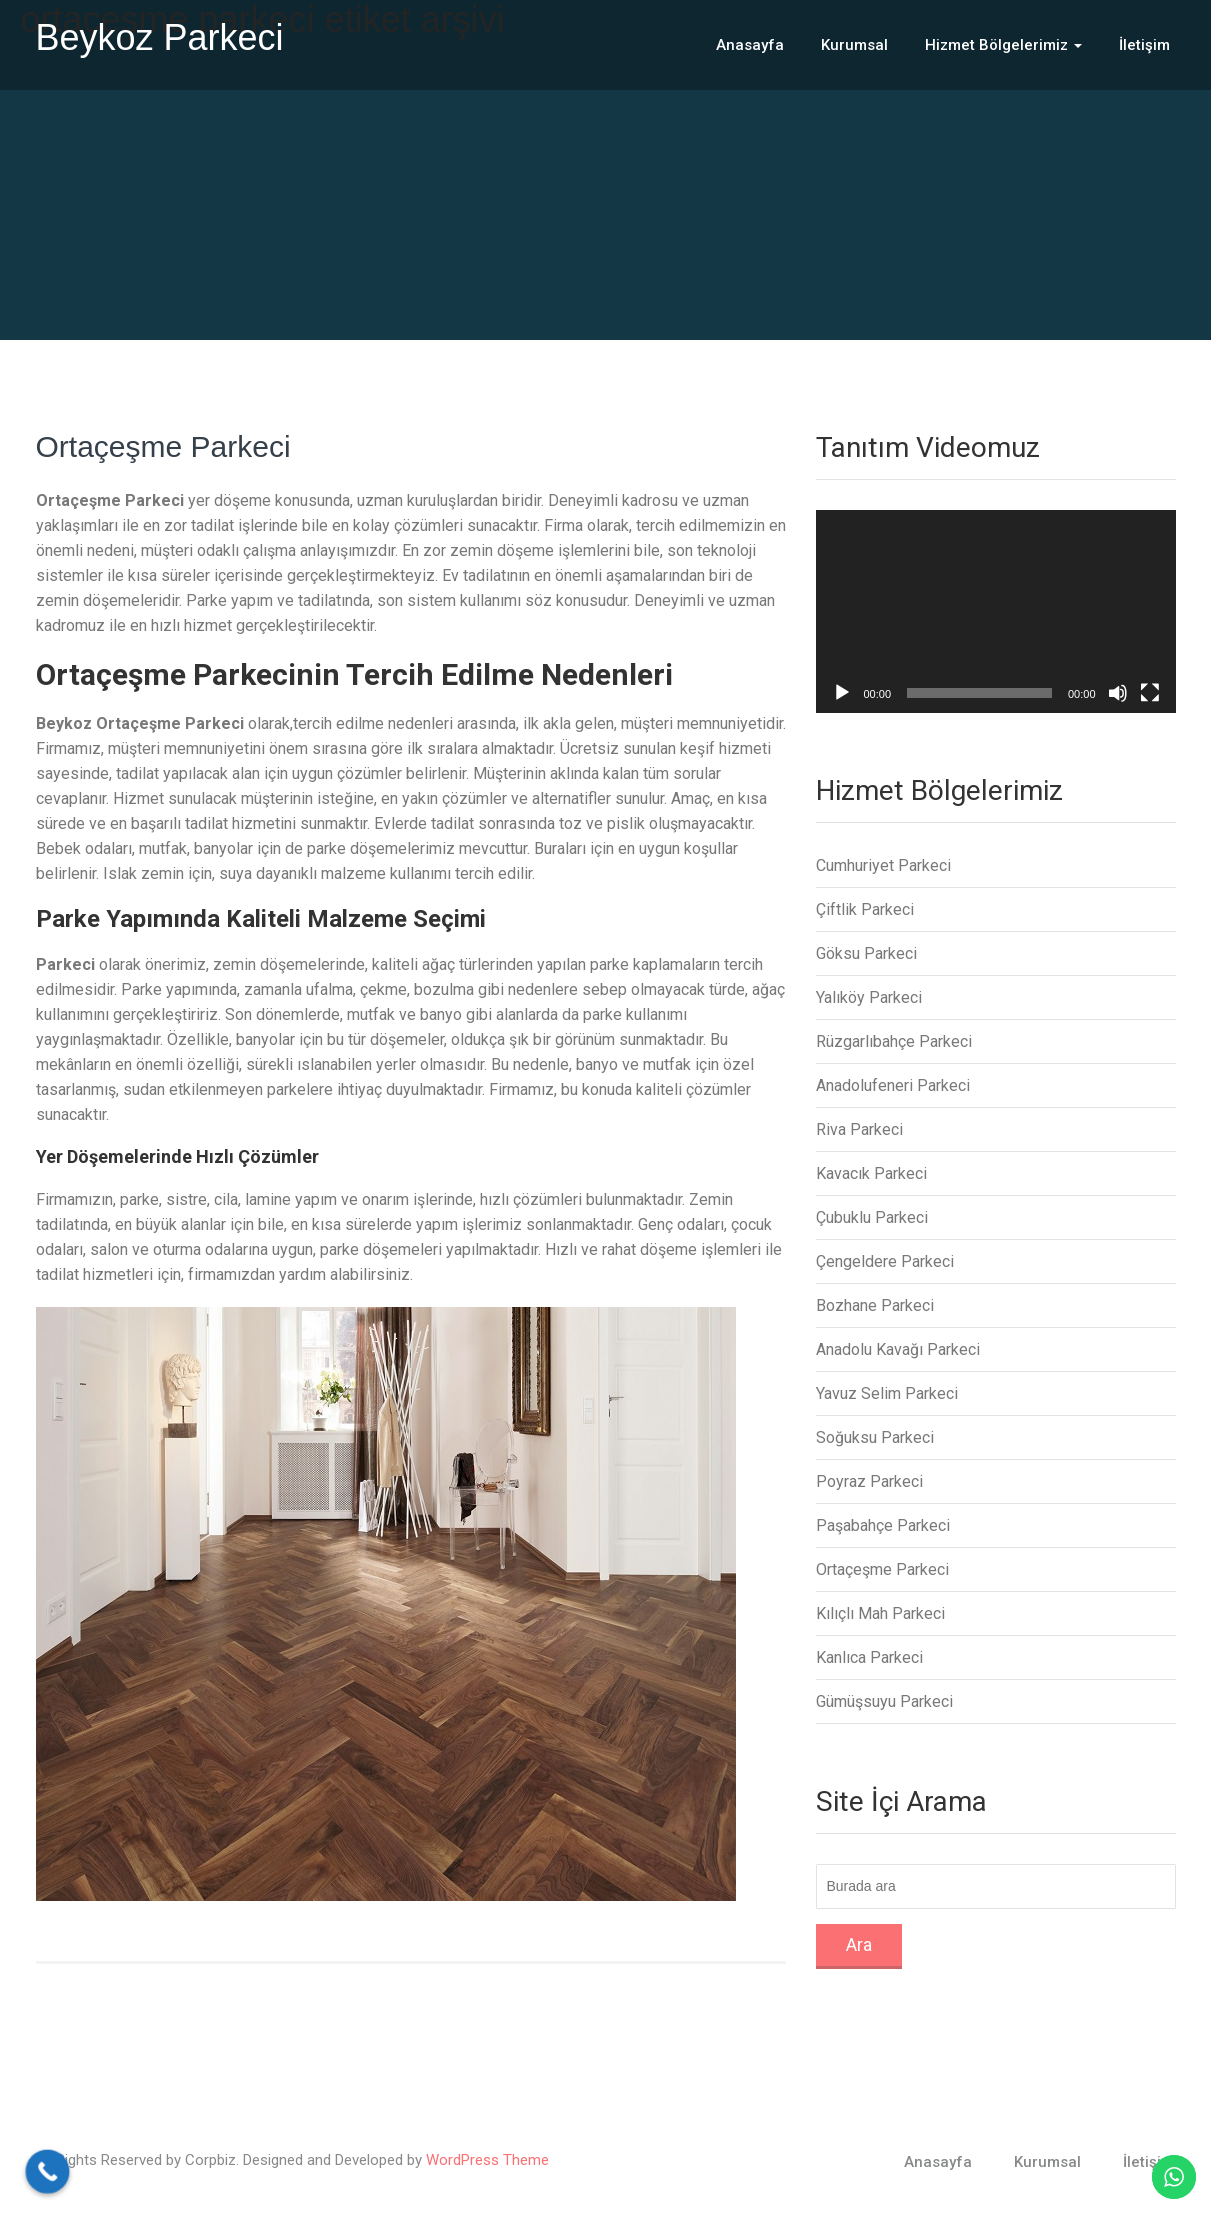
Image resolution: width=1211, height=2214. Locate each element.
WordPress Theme (487, 2160)
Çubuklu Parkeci (872, 1217)
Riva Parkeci (859, 1129)
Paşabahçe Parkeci (883, 1525)
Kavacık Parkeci (871, 1173)
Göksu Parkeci (866, 953)
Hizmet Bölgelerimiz (1003, 45)
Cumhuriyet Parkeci (883, 865)
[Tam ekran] (1150, 693)
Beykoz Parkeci (160, 37)
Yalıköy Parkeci (869, 997)
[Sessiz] (1118, 693)
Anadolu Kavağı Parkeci (898, 1349)
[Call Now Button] (48, 2172)
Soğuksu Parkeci (875, 1437)
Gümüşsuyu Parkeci (884, 1701)
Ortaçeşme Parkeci (163, 446)
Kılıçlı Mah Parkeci (880, 1613)
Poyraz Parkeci (869, 1481)
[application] (996, 611)
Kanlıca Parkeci (869, 1657)
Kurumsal (854, 45)
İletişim (1144, 45)
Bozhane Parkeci (875, 1305)
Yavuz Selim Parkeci (887, 1393)
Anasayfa (750, 45)
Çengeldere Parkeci (885, 1261)
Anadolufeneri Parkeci (893, 1085)
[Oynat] (842, 693)
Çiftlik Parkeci (865, 909)
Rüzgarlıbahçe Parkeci (894, 1041)
